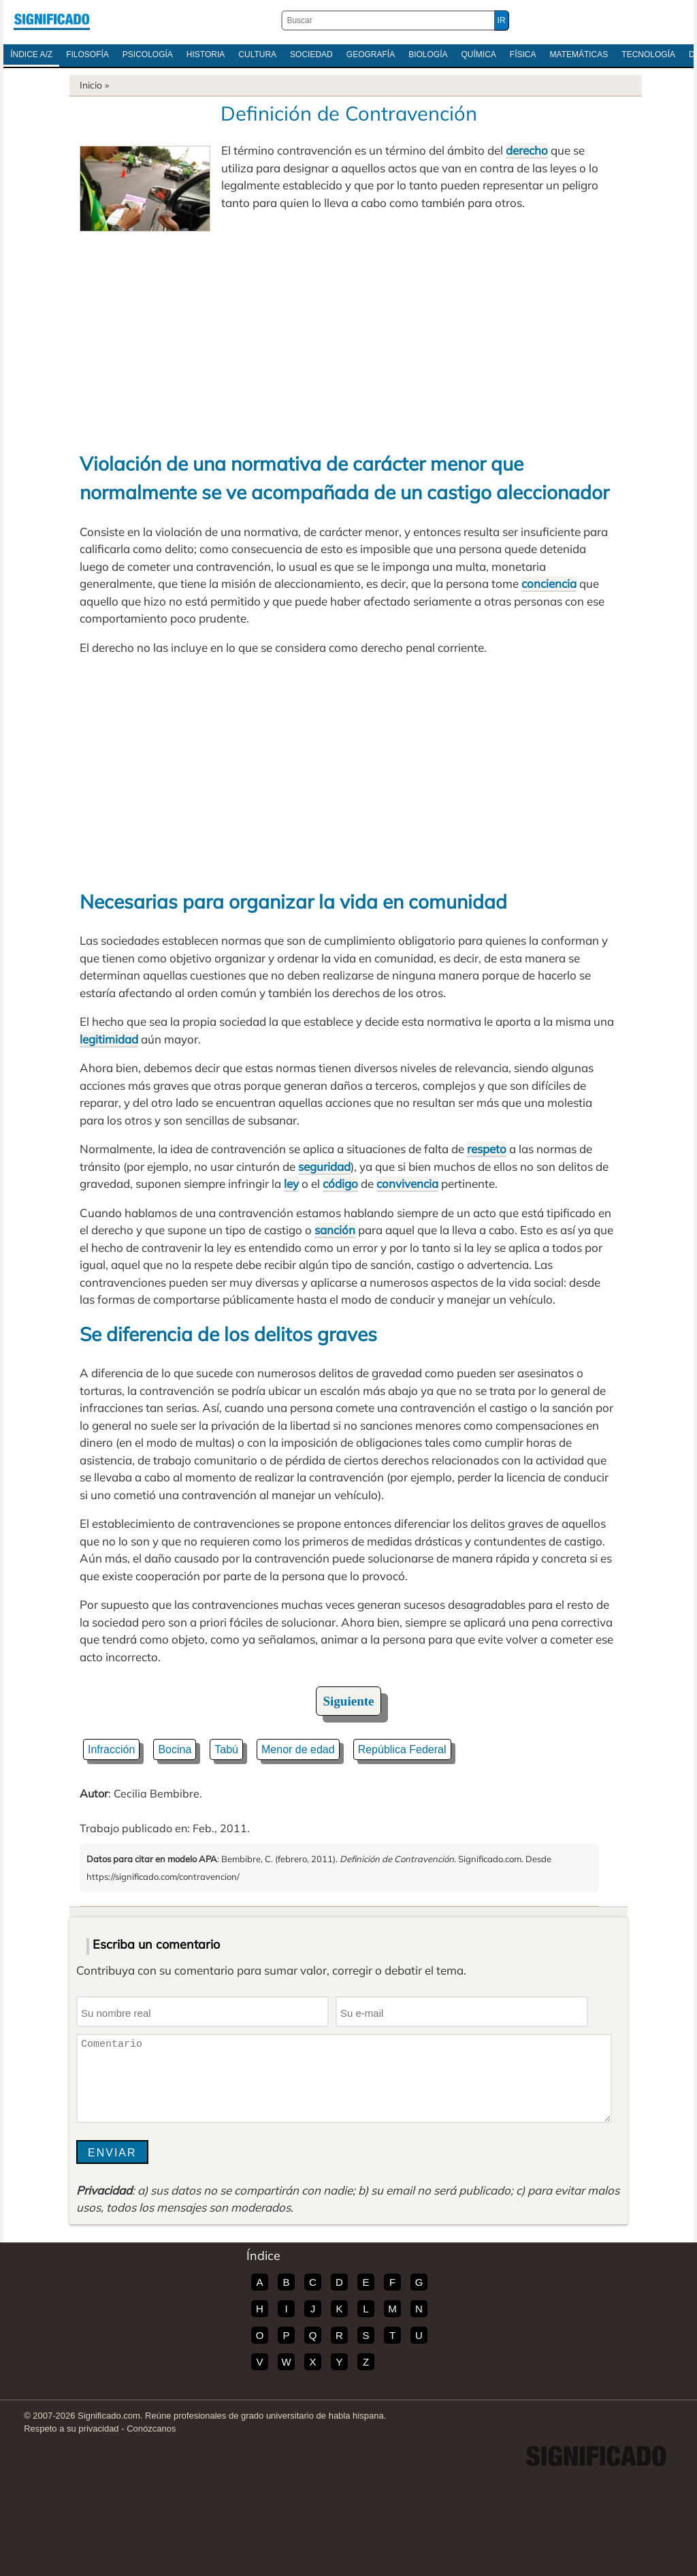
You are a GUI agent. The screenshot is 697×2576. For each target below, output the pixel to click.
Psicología (148, 54)
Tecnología (648, 54)
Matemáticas (579, 54)
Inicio (91, 85)
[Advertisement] (348, 333)
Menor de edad (298, 1749)
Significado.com (52, 20)
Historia (206, 54)
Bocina (174, 1749)
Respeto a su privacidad (71, 2428)
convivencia (407, 1183)
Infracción (111, 1749)
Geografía (370, 54)
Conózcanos (151, 2428)
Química (478, 54)
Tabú (226, 1749)
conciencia (549, 583)
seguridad (324, 1166)
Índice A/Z (31, 54)
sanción (334, 1230)
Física (523, 54)
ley (291, 1183)
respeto (486, 1149)
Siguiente (348, 1701)
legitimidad (109, 1039)
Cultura (257, 54)
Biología (427, 54)
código (340, 1183)
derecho (527, 150)
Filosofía (87, 54)
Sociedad (311, 54)
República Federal (402, 1749)
